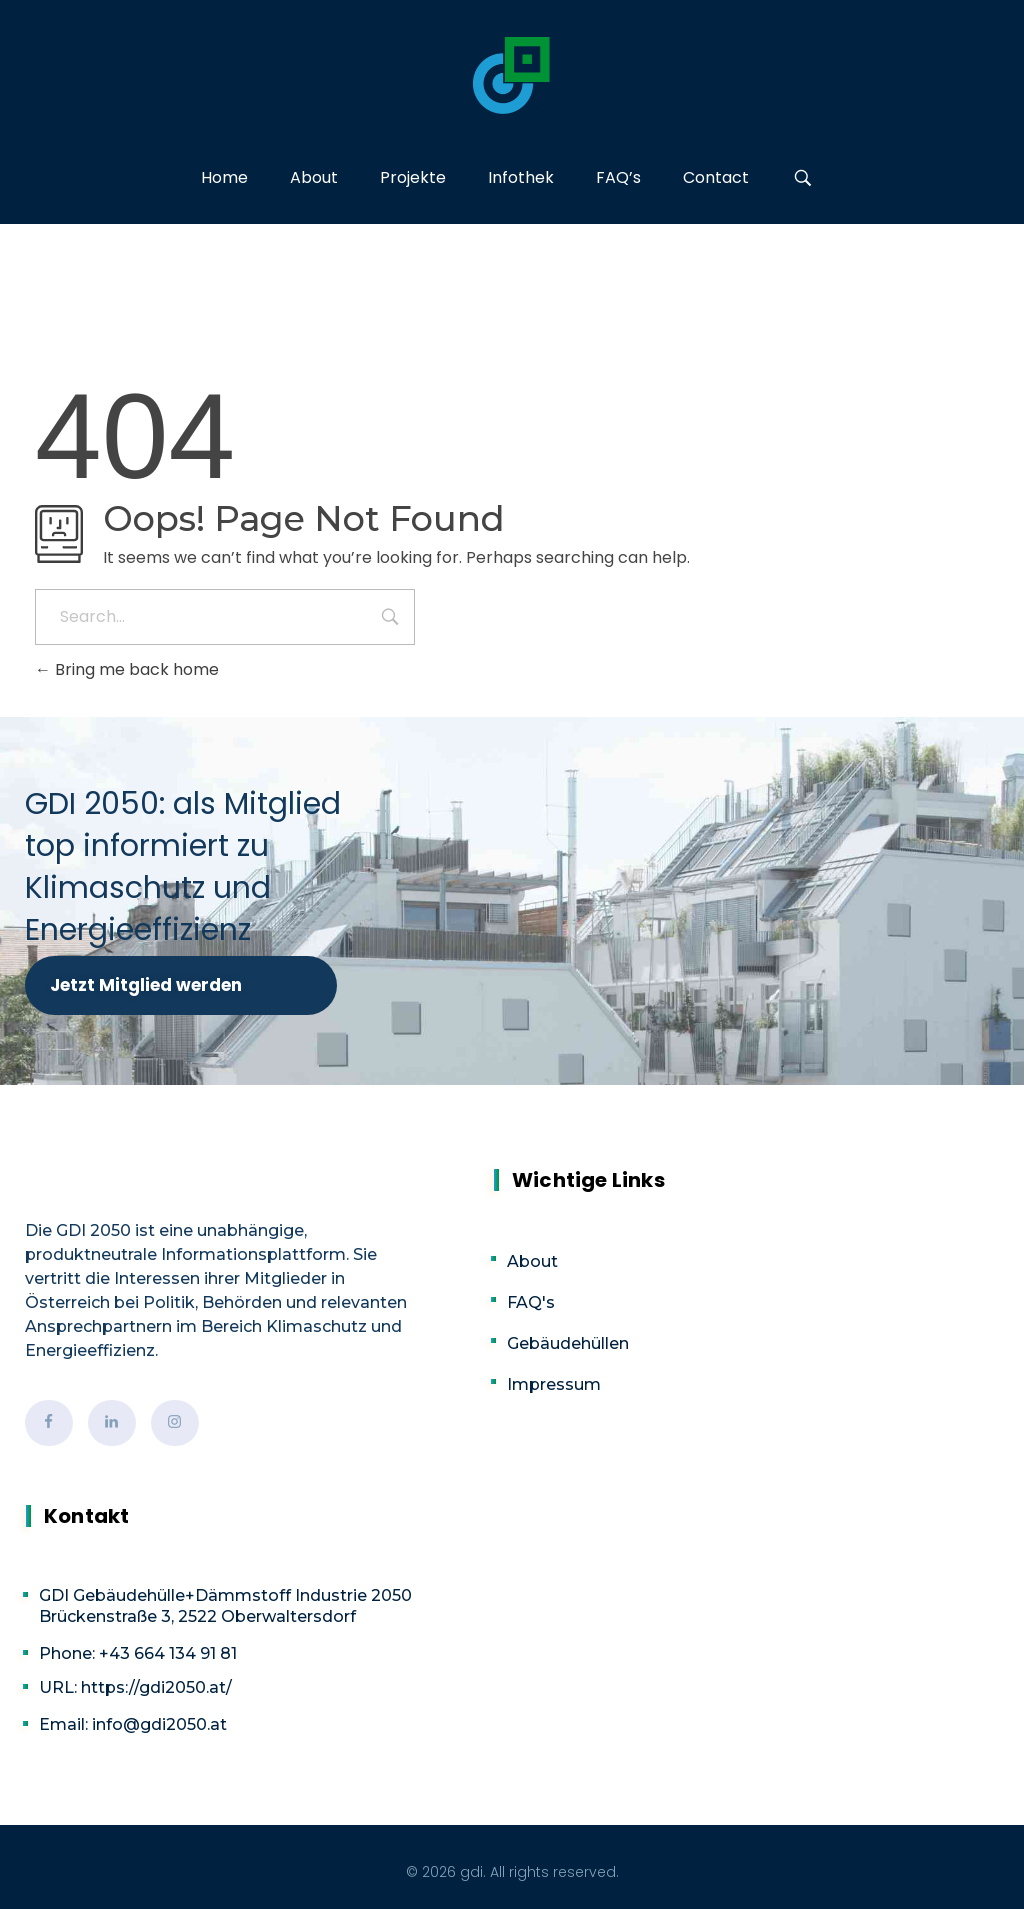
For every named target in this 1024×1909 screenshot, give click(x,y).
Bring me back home (127, 669)
